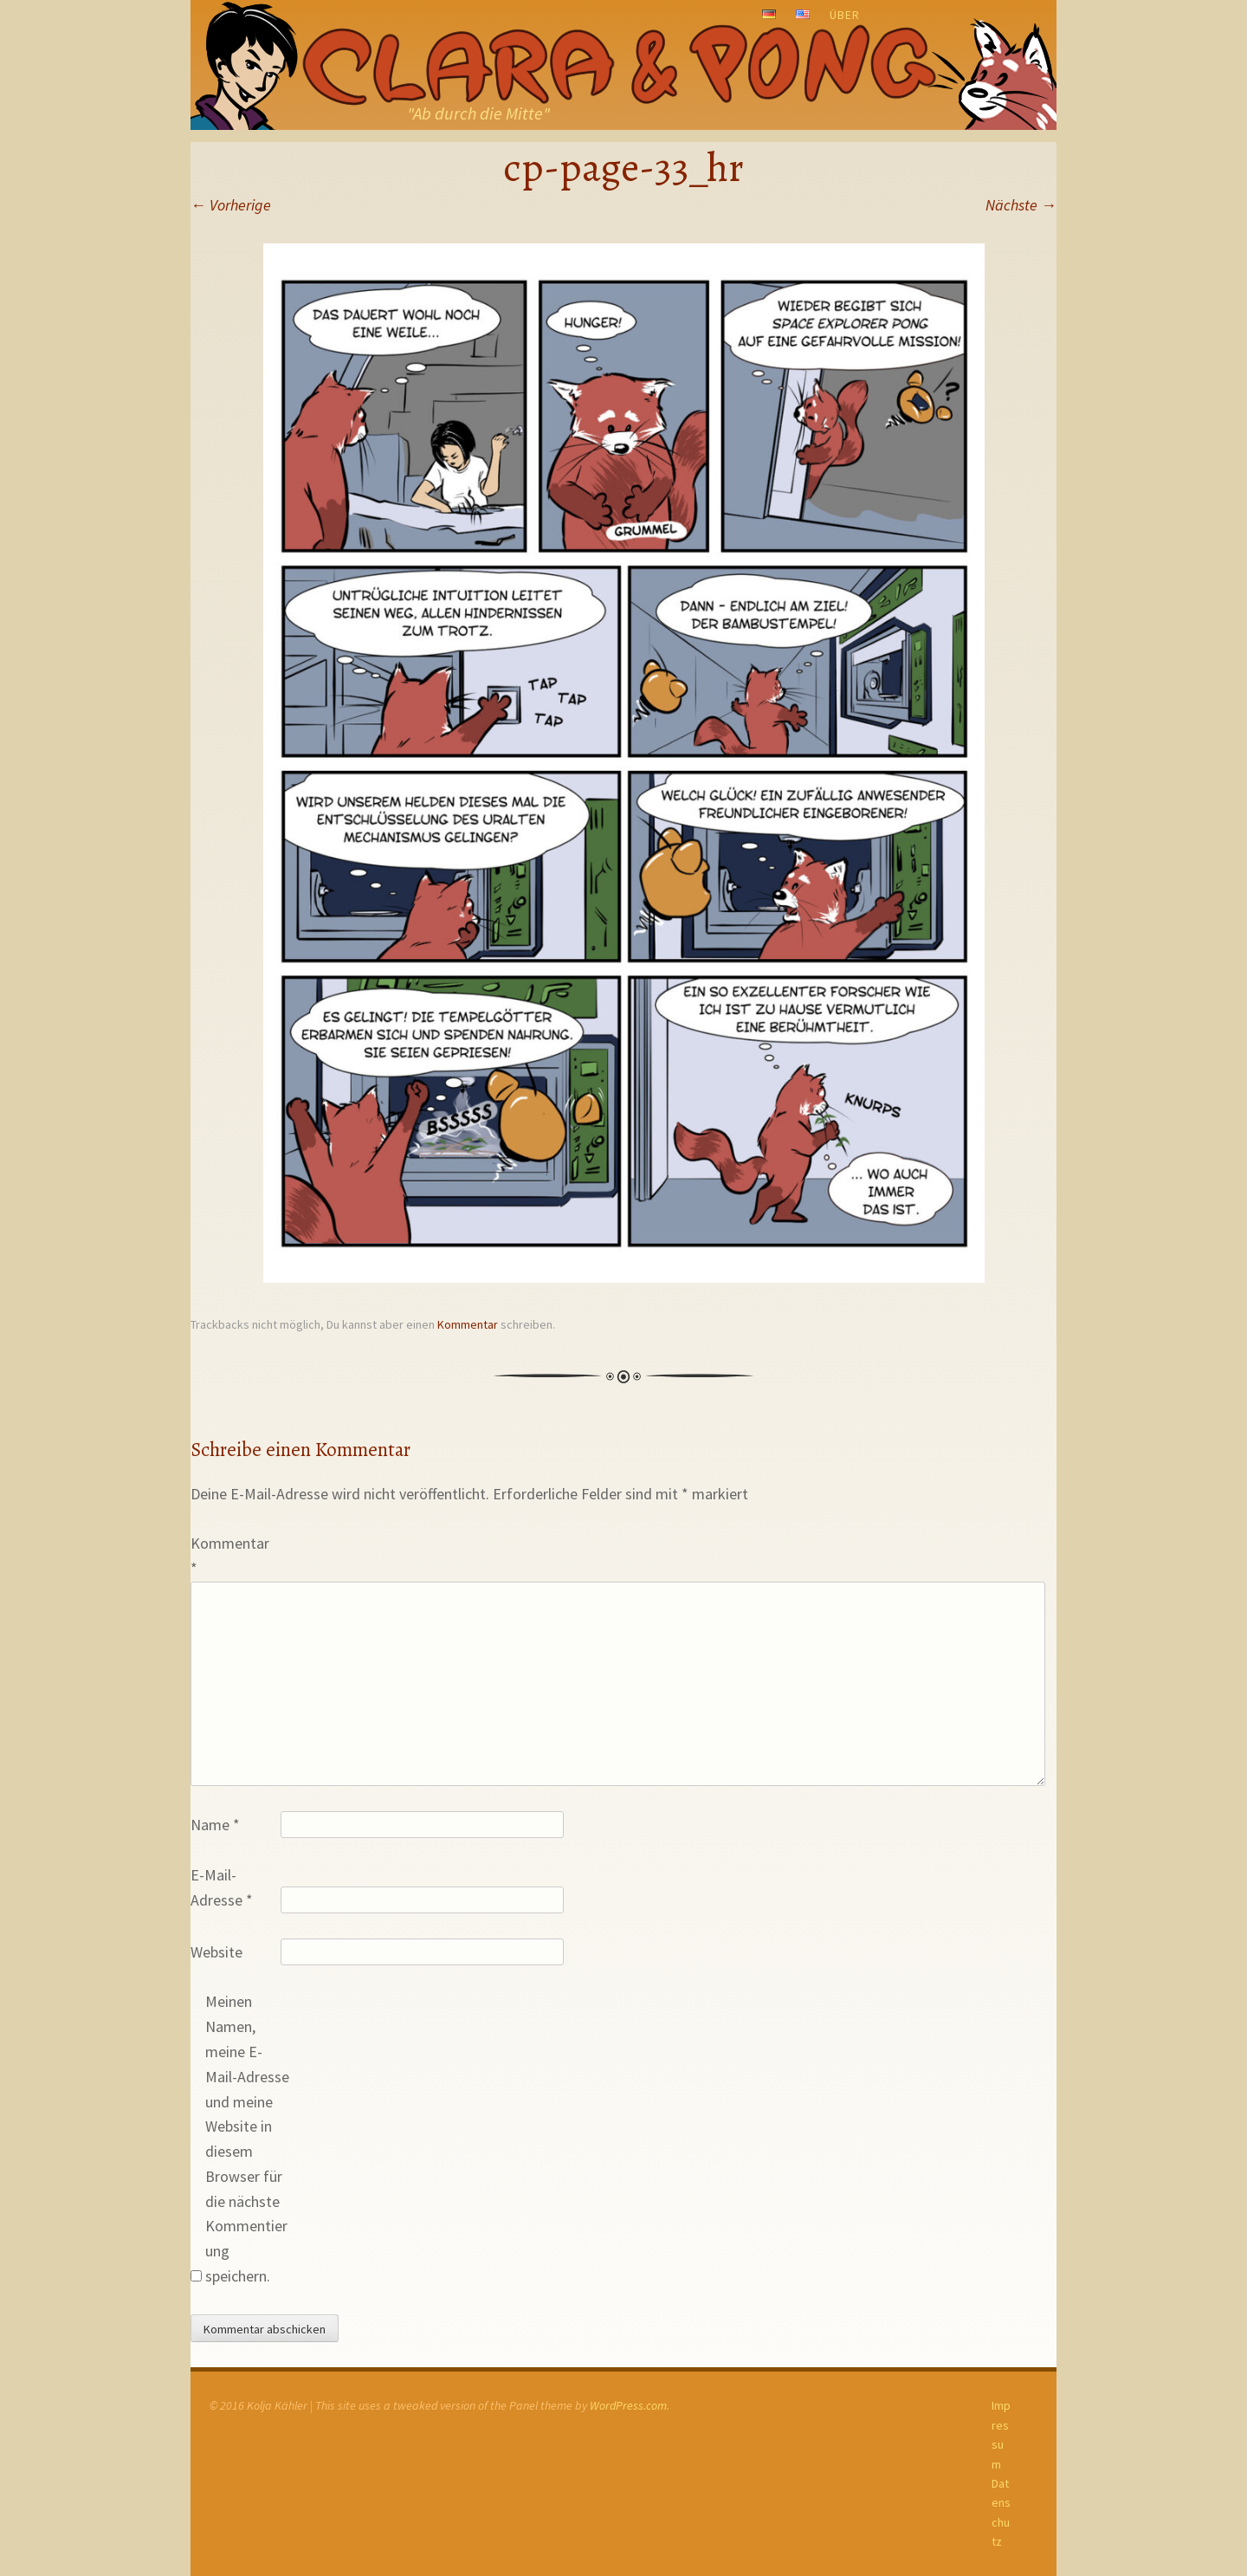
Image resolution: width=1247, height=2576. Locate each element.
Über (845, 15)
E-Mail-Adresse (222, 1887)
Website (216, 1952)
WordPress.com (628, 2405)
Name (215, 1825)
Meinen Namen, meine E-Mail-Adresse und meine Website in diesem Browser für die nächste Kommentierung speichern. (247, 2138)
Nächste (1020, 205)
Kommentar (467, 1324)
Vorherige (231, 205)
